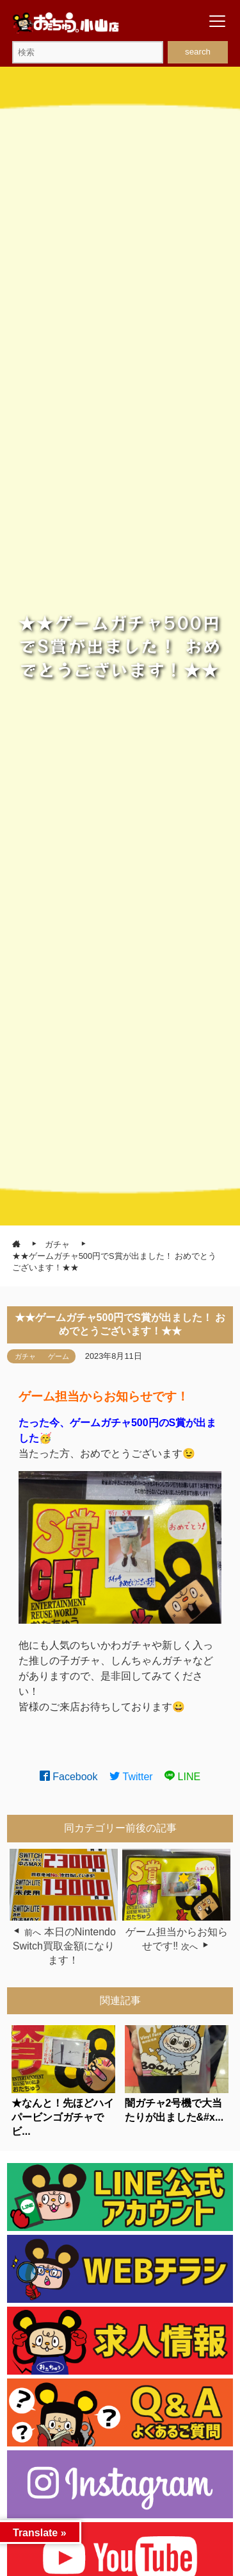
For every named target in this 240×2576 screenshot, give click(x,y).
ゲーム (58, 1356)
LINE (182, 1776)
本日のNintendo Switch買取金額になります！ (64, 1946)
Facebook (69, 1776)
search (198, 51)
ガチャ (25, 1356)
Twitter (131, 1776)
